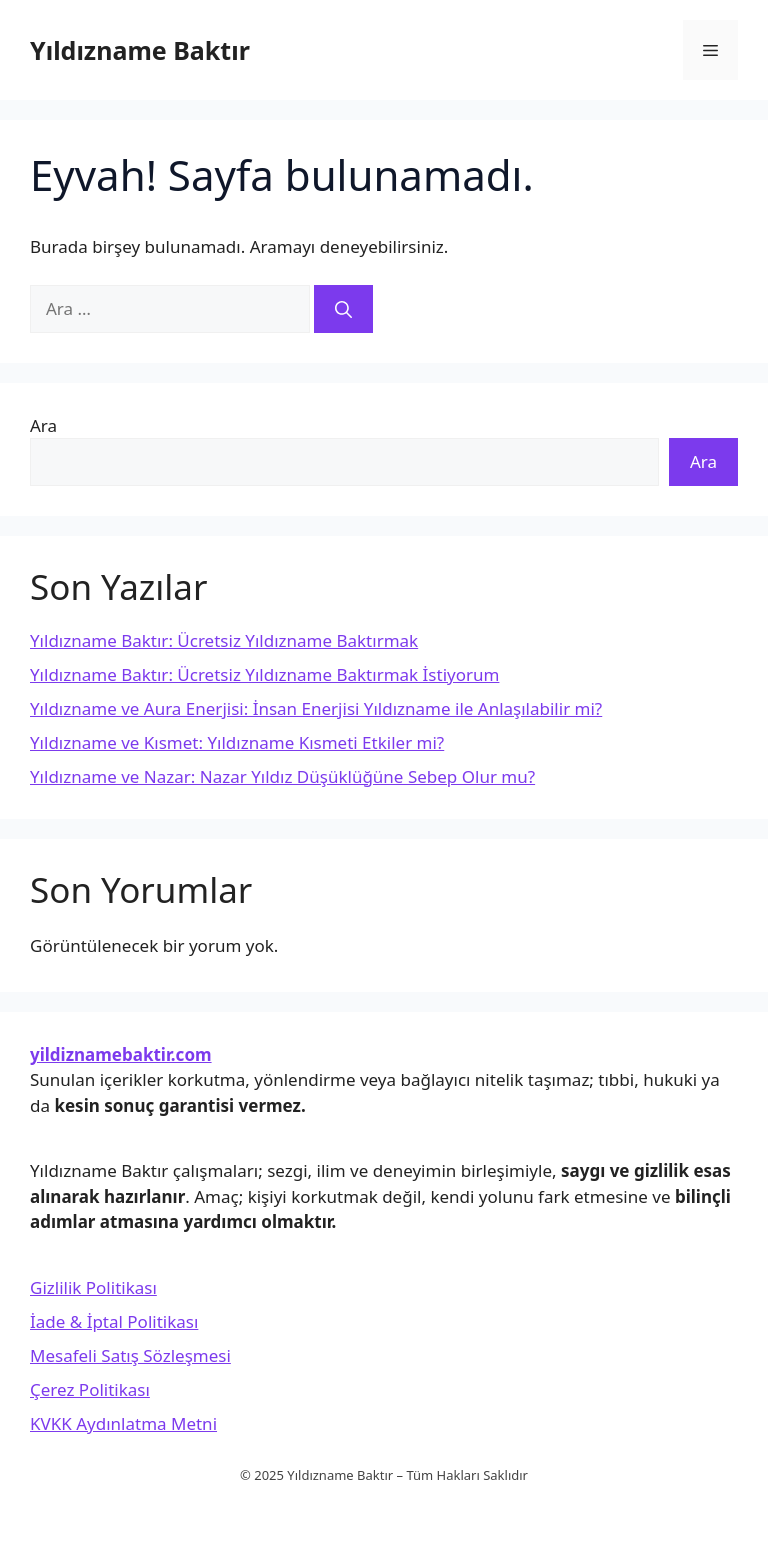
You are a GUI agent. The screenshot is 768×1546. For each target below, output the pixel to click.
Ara (43, 425)
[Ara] (343, 309)
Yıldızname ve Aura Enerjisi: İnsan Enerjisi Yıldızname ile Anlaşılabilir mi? (316, 708)
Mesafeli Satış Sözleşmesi (130, 1355)
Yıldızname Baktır (140, 50)
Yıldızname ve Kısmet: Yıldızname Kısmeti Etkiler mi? (237, 742)
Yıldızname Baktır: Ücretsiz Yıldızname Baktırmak (224, 640)
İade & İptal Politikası (114, 1321)
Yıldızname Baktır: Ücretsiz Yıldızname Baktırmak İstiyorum (264, 674)
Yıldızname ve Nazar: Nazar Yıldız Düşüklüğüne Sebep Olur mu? (282, 776)
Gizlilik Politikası (93, 1287)
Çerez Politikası (90, 1389)
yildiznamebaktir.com (121, 1054)
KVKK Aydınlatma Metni (123, 1423)
